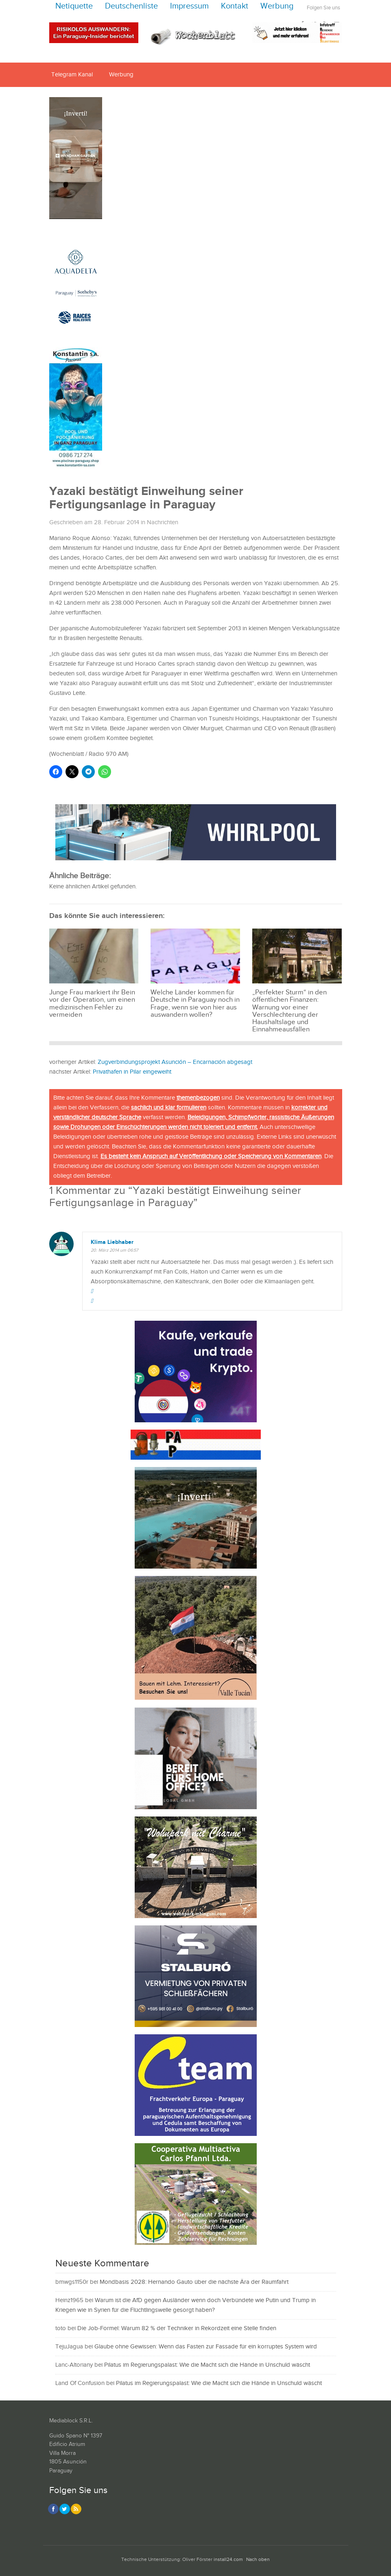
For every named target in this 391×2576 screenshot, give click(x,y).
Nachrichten (162, 522)
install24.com (228, 2559)
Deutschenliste (131, 6)
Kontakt (234, 6)
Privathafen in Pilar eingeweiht (132, 1071)
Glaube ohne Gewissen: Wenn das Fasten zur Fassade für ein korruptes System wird (205, 2346)
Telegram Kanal (72, 74)
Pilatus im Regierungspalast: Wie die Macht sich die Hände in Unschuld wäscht (207, 2364)
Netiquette (74, 6)
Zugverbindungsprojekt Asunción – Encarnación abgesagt (175, 1062)
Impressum (189, 6)
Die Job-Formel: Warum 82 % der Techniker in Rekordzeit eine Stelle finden (176, 2328)
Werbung (277, 6)
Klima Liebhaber (112, 1242)
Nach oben (258, 2559)
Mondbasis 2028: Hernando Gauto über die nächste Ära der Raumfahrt (194, 2282)
